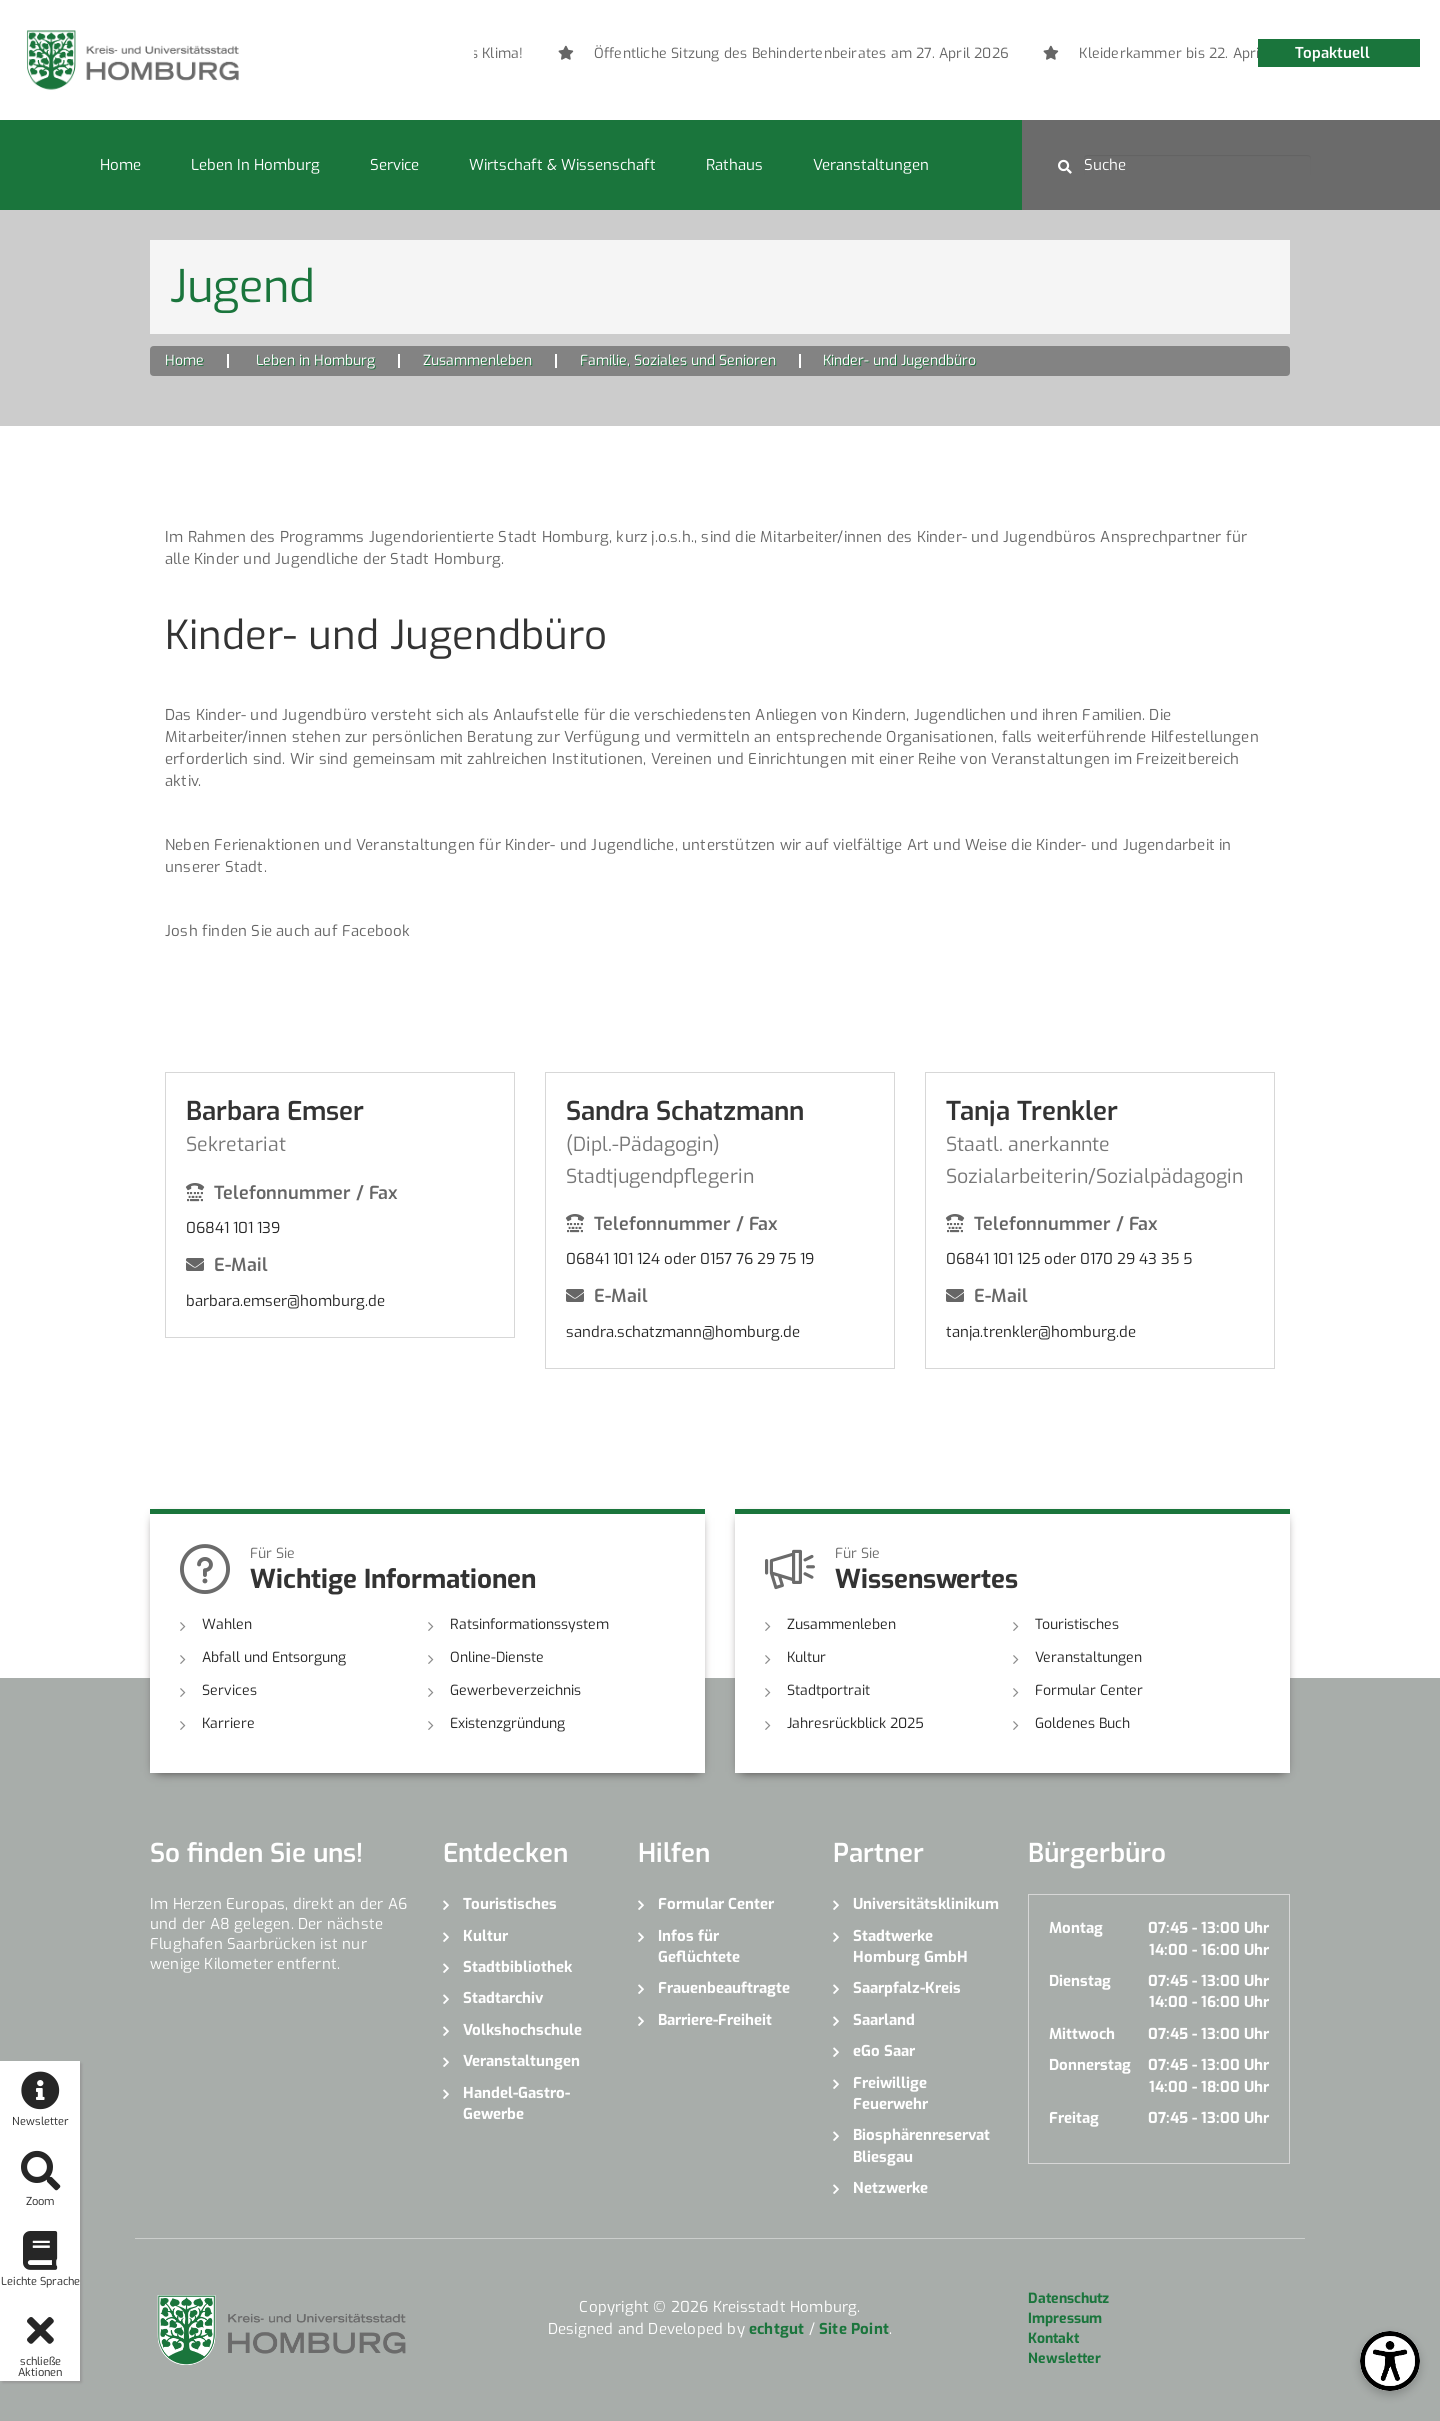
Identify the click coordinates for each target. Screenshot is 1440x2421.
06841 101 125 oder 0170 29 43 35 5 (1069, 1259)
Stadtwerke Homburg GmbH (910, 1946)
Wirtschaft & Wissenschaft (562, 165)
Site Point (854, 2329)
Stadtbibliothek (517, 1967)
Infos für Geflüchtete (699, 1946)
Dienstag (1080, 1981)
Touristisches (1077, 1624)
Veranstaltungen (871, 165)
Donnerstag (1090, 2065)
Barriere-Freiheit (715, 2020)
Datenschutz (1068, 2298)
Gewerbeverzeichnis (515, 1690)
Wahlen (227, 1624)
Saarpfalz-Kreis (907, 1988)
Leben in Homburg (255, 165)
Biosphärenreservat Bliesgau (921, 2145)
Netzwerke (890, 2188)
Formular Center (1089, 1690)
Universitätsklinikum (925, 1904)
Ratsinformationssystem (529, 1624)
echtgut (776, 2329)
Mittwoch (1082, 2034)
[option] (1089, 54)
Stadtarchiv (503, 1998)
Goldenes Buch (1082, 1723)
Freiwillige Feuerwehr (890, 2093)
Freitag (1074, 2118)
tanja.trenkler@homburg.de (1041, 1332)
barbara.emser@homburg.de (285, 1301)
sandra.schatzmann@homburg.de (683, 1332)
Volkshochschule (522, 2030)
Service (394, 165)
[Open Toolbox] (1390, 2361)
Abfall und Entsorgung (274, 1657)
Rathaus (734, 165)
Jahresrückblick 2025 (855, 1723)
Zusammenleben (477, 360)
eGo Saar (884, 2051)
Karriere (228, 1723)
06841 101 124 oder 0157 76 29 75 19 (690, 1259)
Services (229, 1690)
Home (120, 165)
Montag (1076, 1928)
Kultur (806, 1657)
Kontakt (1053, 2338)
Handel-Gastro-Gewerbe (516, 2103)
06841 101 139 (233, 1228)
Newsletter (1064, 2358)
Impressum (1065, 2318)
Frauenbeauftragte (724, 1988)
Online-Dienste (497, 1657)
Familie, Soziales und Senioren (678, 360)
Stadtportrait (828, 1690)
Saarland (884, 2020)
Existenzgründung (507, 1723)
